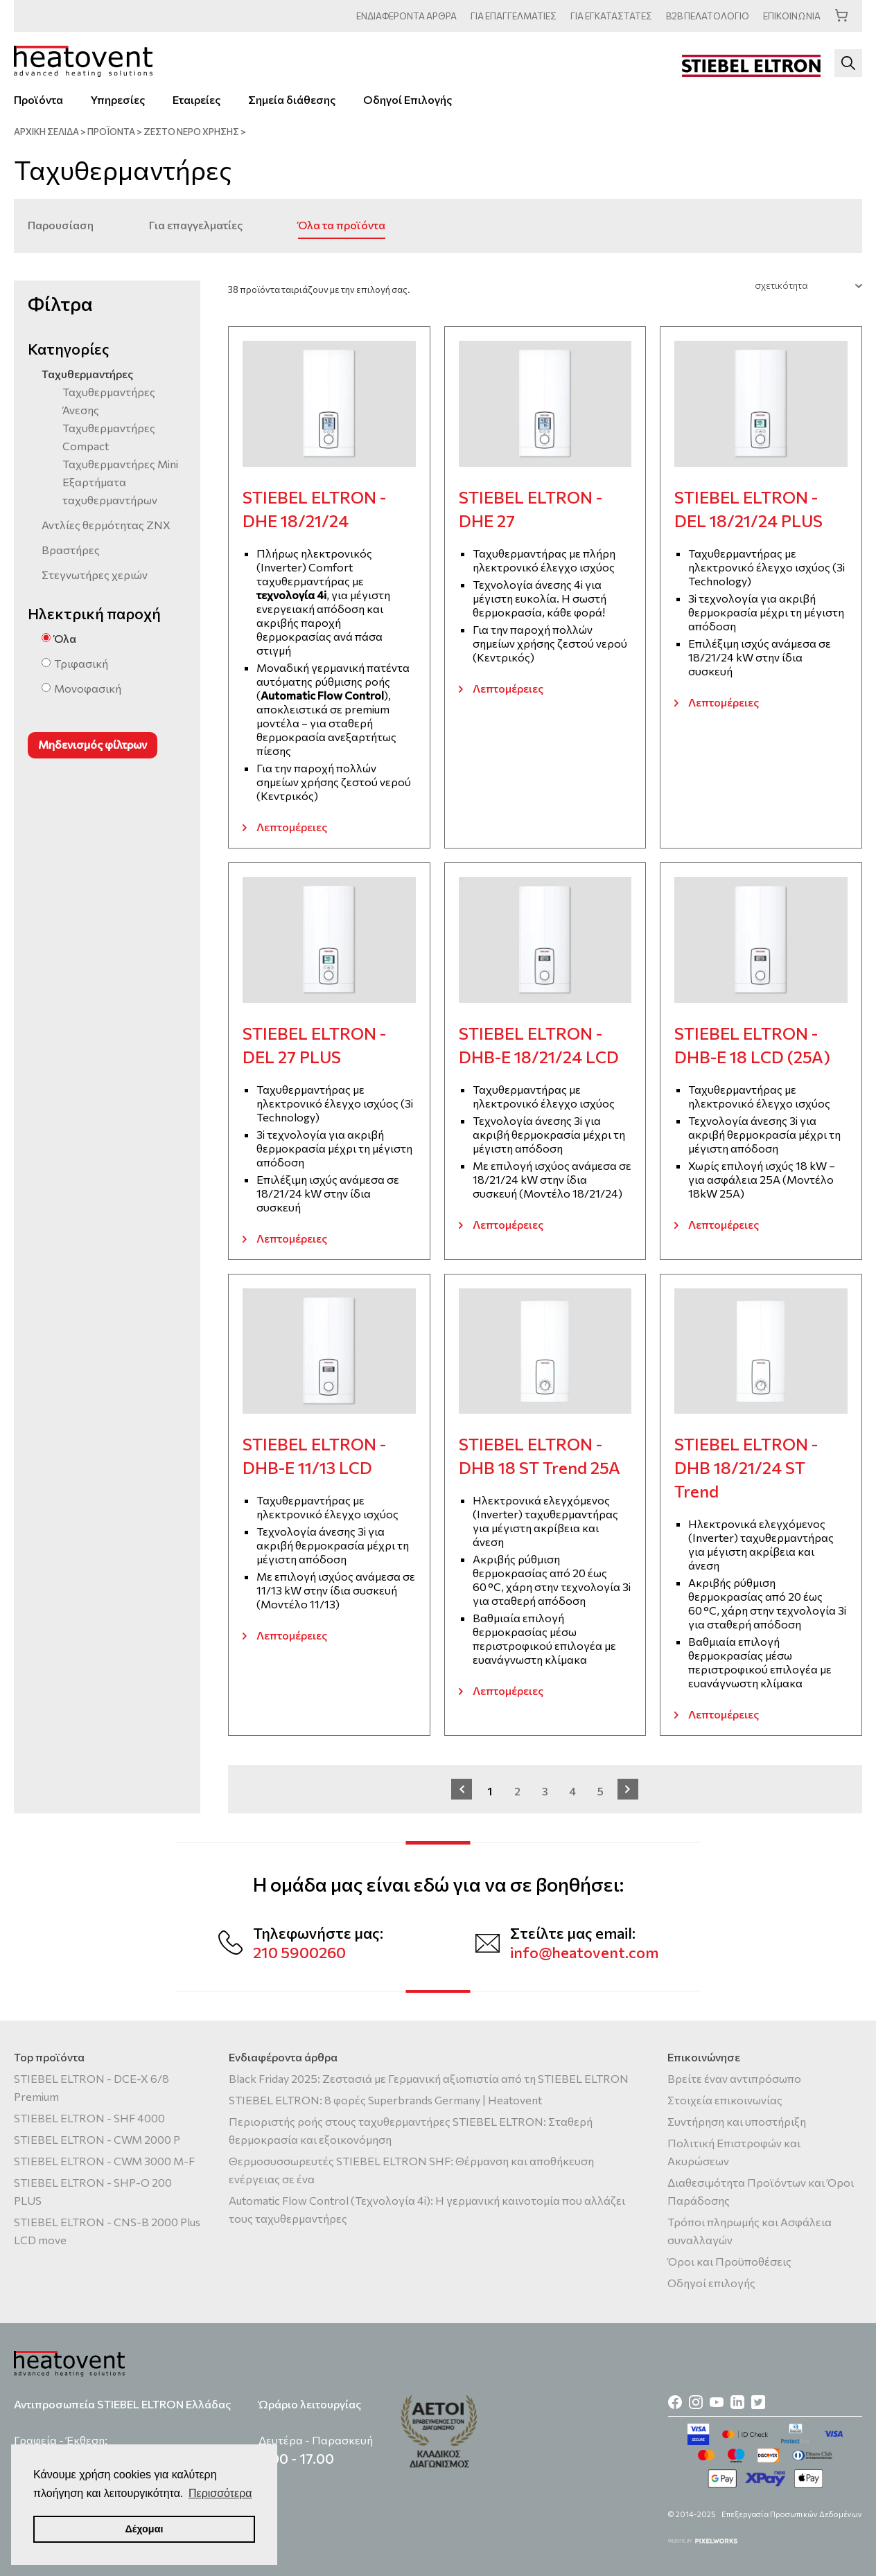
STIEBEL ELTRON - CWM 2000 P (97, 2139)
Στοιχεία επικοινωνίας (724, 2099)
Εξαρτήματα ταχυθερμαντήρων (109, 490)
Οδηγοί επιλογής (711, 2282)
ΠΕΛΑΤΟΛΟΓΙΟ (707, 15)
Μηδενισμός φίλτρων (92, 744)
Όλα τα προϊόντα (341, 224)
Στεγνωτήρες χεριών (95, 574)
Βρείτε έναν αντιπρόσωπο (734, 2078)
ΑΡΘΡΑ (406, 15)
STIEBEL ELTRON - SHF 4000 (89, 2117)
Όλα (65, 638)
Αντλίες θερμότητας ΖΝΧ (106, 524)
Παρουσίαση (61, 224)
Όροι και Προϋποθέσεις (729, 2261)
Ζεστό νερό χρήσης (191, 131)
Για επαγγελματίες (196, 224)
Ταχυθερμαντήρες (87, 373)
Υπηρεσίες (118, 99)
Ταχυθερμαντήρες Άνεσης (108, 400)
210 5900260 (299, 1952)
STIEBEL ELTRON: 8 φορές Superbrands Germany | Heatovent (385, 2099)
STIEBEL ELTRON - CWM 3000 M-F (104, 2160)
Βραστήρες (71, 549)
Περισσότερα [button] (220, 2493)
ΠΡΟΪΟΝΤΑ (111, 131)
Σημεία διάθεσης (291, 99)
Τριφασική (81, 663)
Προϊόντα (38, 99)
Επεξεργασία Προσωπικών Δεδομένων (791, 2514)
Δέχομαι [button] (144, 2528)
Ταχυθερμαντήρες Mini (120, 463)
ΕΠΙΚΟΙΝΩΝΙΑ (792, 15)
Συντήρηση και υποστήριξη (736, 2121)
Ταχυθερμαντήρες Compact (108, 436)
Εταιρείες (196, 99)
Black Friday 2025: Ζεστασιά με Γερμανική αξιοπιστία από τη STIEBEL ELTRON (429, 2078)
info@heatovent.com (584, 1952)
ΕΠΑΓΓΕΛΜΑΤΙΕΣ (514, 15)
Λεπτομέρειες (291, 826)
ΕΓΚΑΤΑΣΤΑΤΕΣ (611, 15)
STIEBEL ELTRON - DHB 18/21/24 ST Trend (746, 1467)
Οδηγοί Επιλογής (407, 99)
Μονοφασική (87, 688)
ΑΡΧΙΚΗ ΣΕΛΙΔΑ (46, 131)
